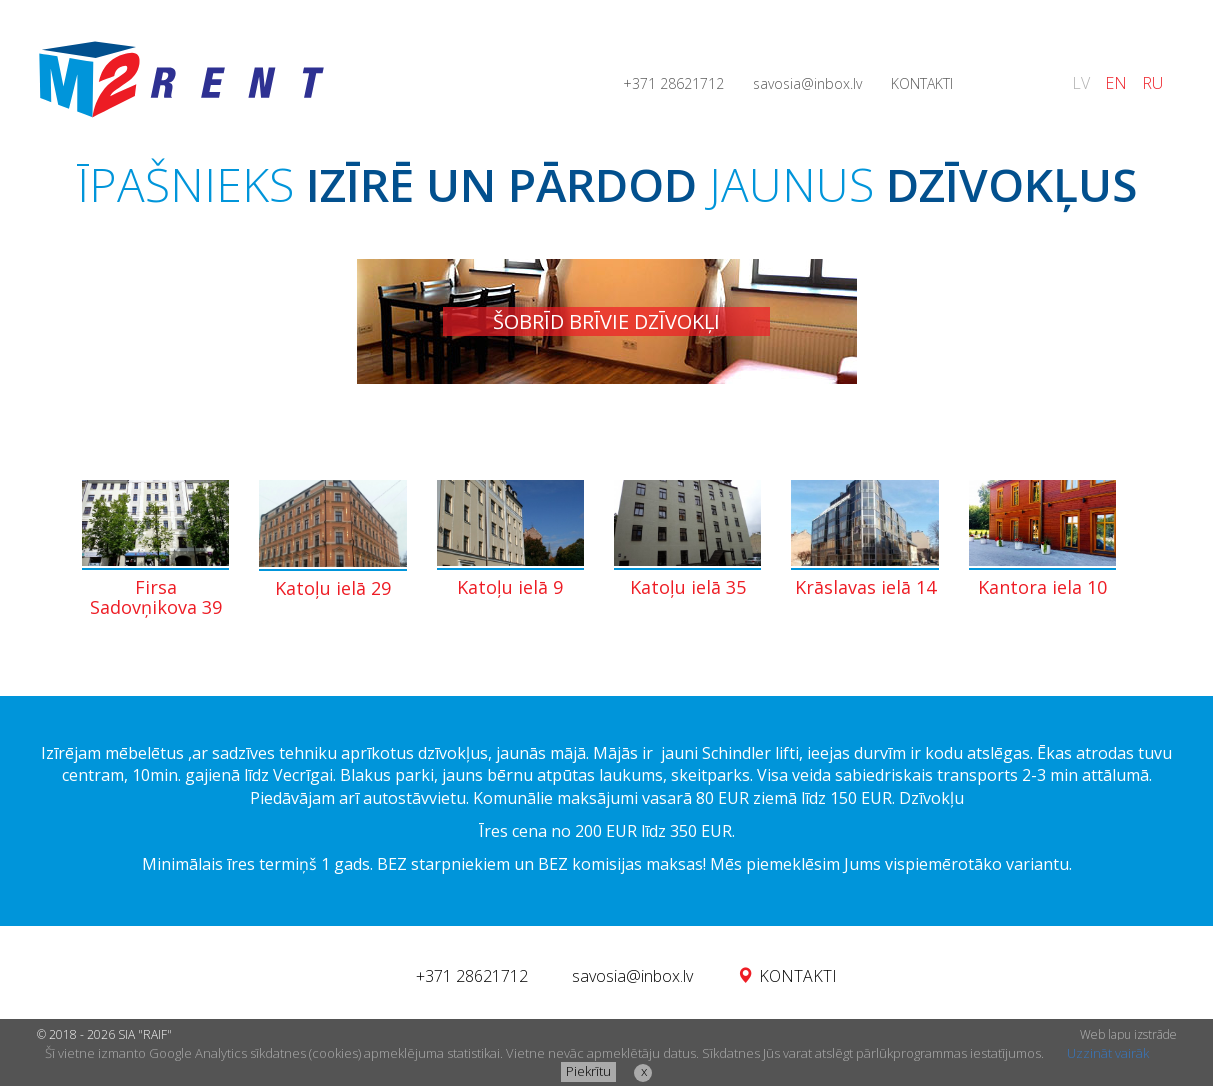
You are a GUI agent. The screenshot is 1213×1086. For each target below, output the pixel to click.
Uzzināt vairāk (1108, 1053)
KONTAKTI (922, 83)
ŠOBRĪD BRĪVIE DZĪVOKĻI (606, 321)
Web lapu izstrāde (1128, 1034)
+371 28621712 (673, 83)
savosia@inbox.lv (807, 83)
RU (1152, 83)
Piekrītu (588, 1071)
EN (1116, 83)
